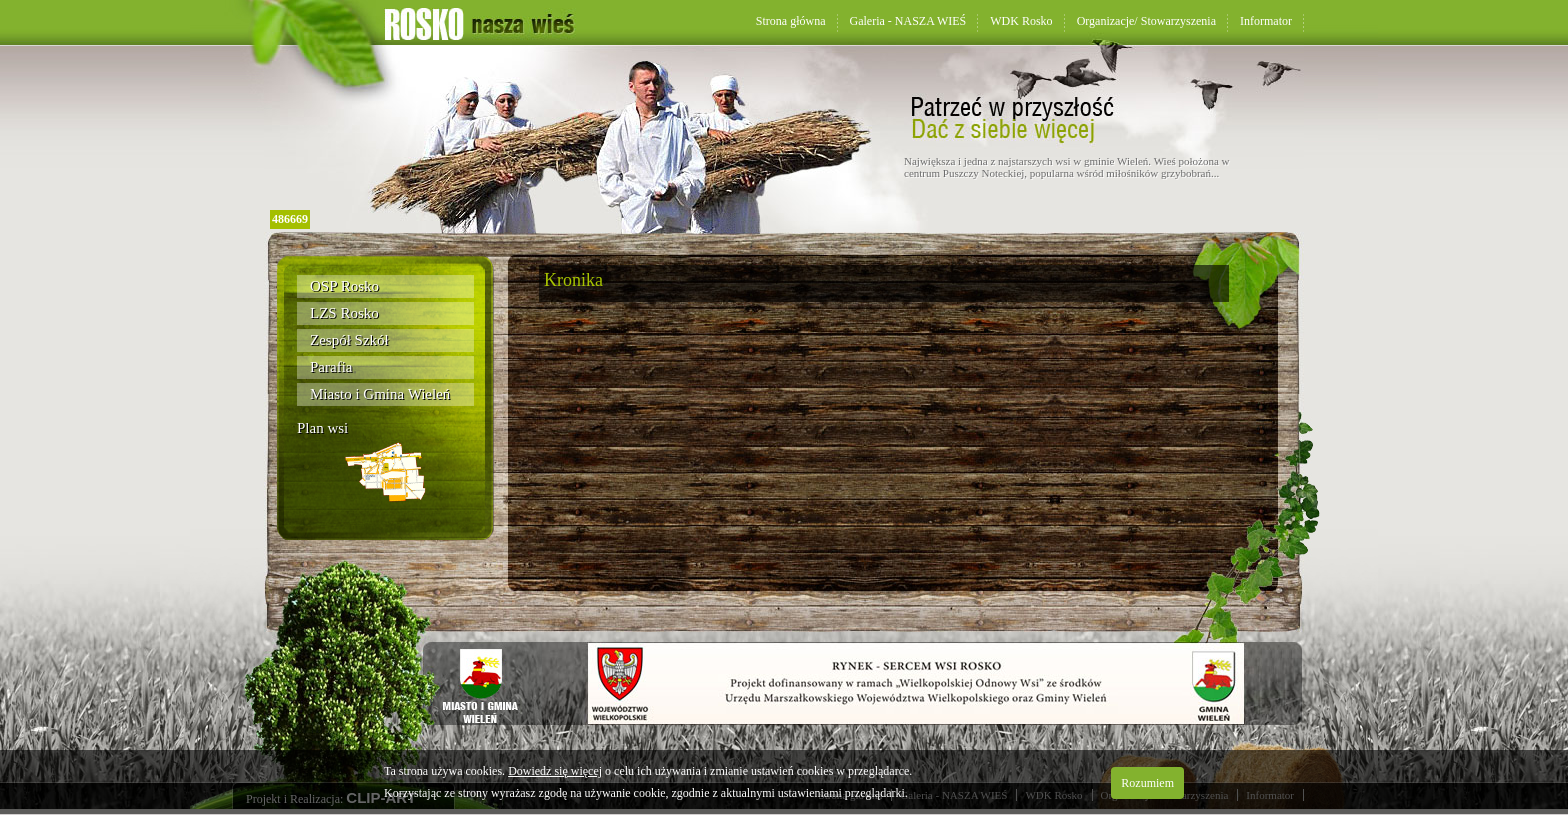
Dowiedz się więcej (555, 771)
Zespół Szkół (349, 340)
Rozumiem (1147, 783)
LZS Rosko (344, 313)
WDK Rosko (1021, 21)
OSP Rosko (344, 286)
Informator (1266, 21)
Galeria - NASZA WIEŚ (908, 21)
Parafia (331, 367)
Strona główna (791, 21)
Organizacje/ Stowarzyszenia (1146, 21)
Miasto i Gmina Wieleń (380, 394)
